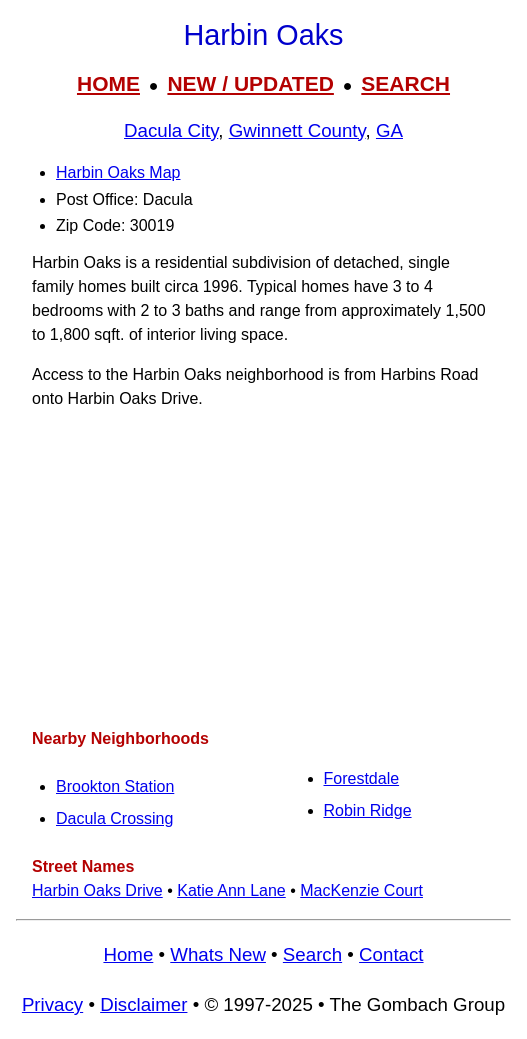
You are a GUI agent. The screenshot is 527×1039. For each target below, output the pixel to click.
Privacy (52, 1004)
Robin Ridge (368, 810)
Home (128, 954)
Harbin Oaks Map (118, 172)
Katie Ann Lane (231, 890)
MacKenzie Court (361, 890)
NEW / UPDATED (250, 83)
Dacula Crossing (114, 818)
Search (312, 954)
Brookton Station (115, 786)
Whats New (218, 954)
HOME (108, 83)
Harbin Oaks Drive (97, 890)
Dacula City (171, 130)
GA (389, 130)
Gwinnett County (297, 130)
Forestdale (362, 778)
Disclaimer (143, 1004)
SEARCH (405, 83)
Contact (391, 954)
